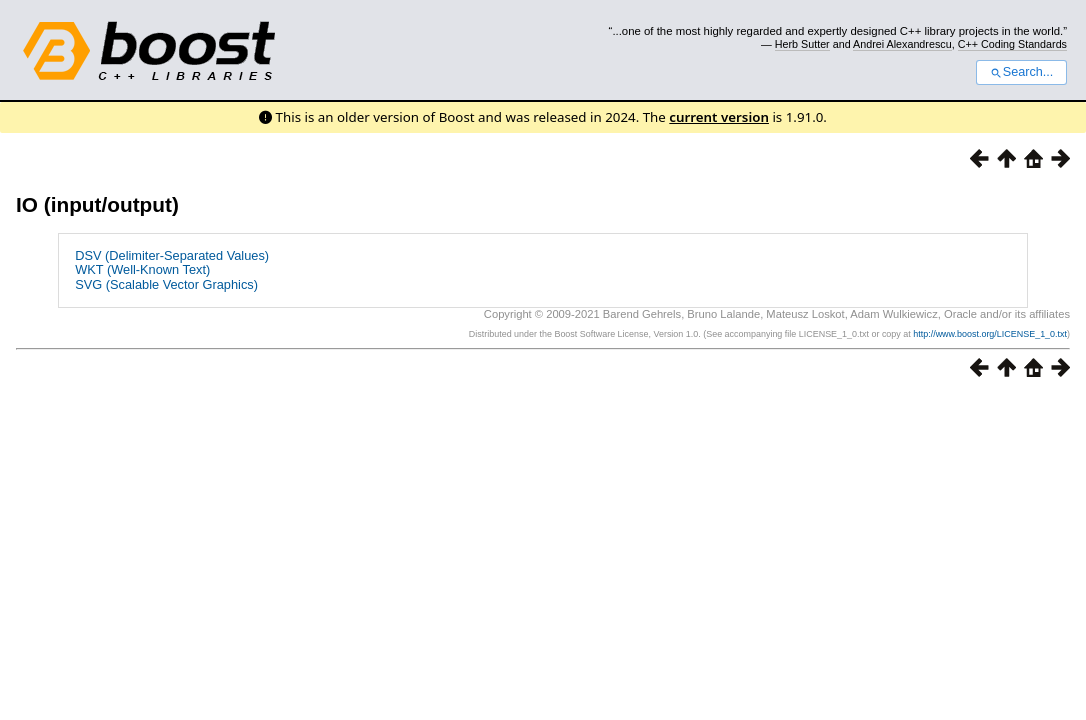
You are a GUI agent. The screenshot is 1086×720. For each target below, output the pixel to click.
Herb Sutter (802, 44)
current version (719, 117)
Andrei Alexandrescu (902, 44)
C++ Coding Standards (1012, 44)
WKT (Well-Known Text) (142, 269)
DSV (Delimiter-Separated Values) (172, 255)
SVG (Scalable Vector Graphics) (166, 284)
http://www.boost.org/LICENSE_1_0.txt (990, 334)
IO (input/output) (97, 204)
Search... (1021, 72)
